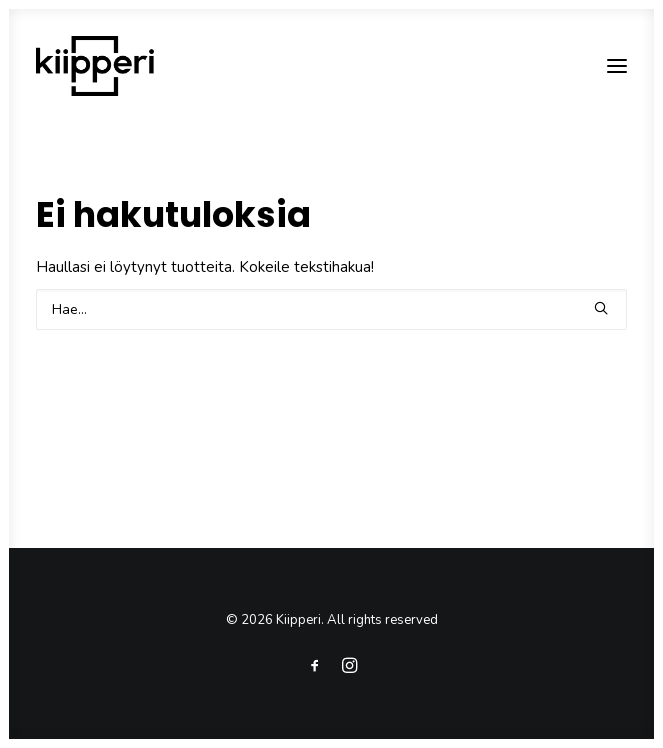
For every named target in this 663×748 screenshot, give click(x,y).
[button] (617, 66)
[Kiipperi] (95, 66)
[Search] (331, 309)
